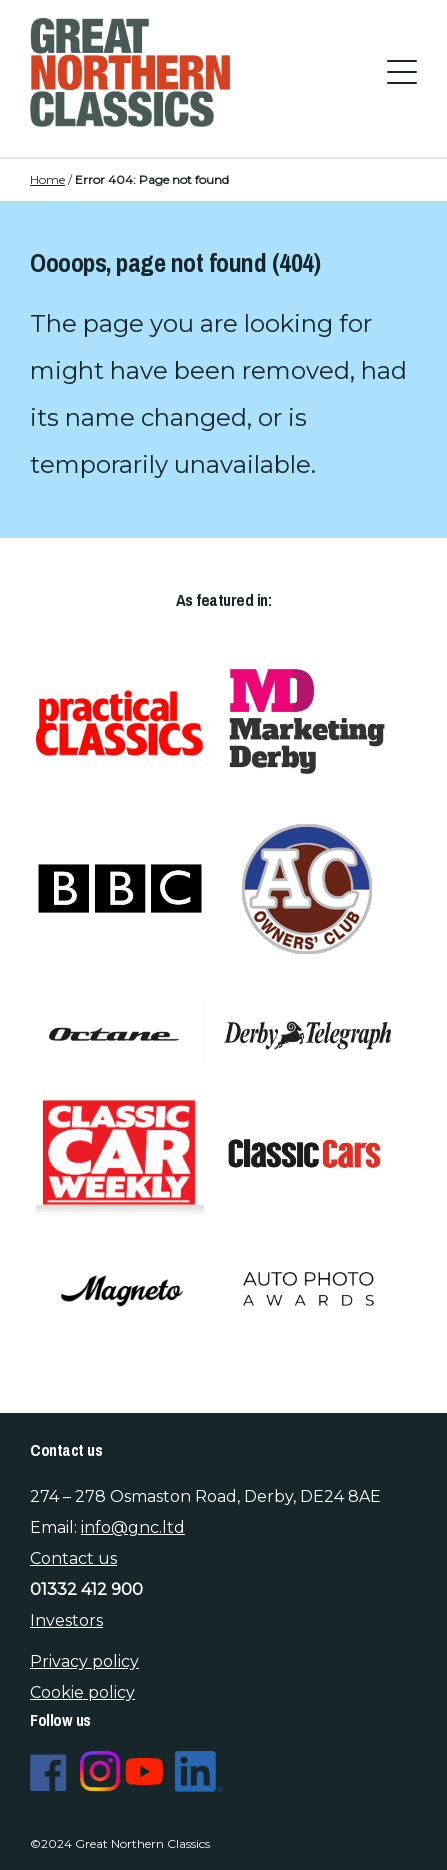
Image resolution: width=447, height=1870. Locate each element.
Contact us (73, 1558)
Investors (66, 1620)
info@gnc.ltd (133, 1527)
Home (47, 179)
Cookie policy (82, 1692)
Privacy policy (84, 1661)
